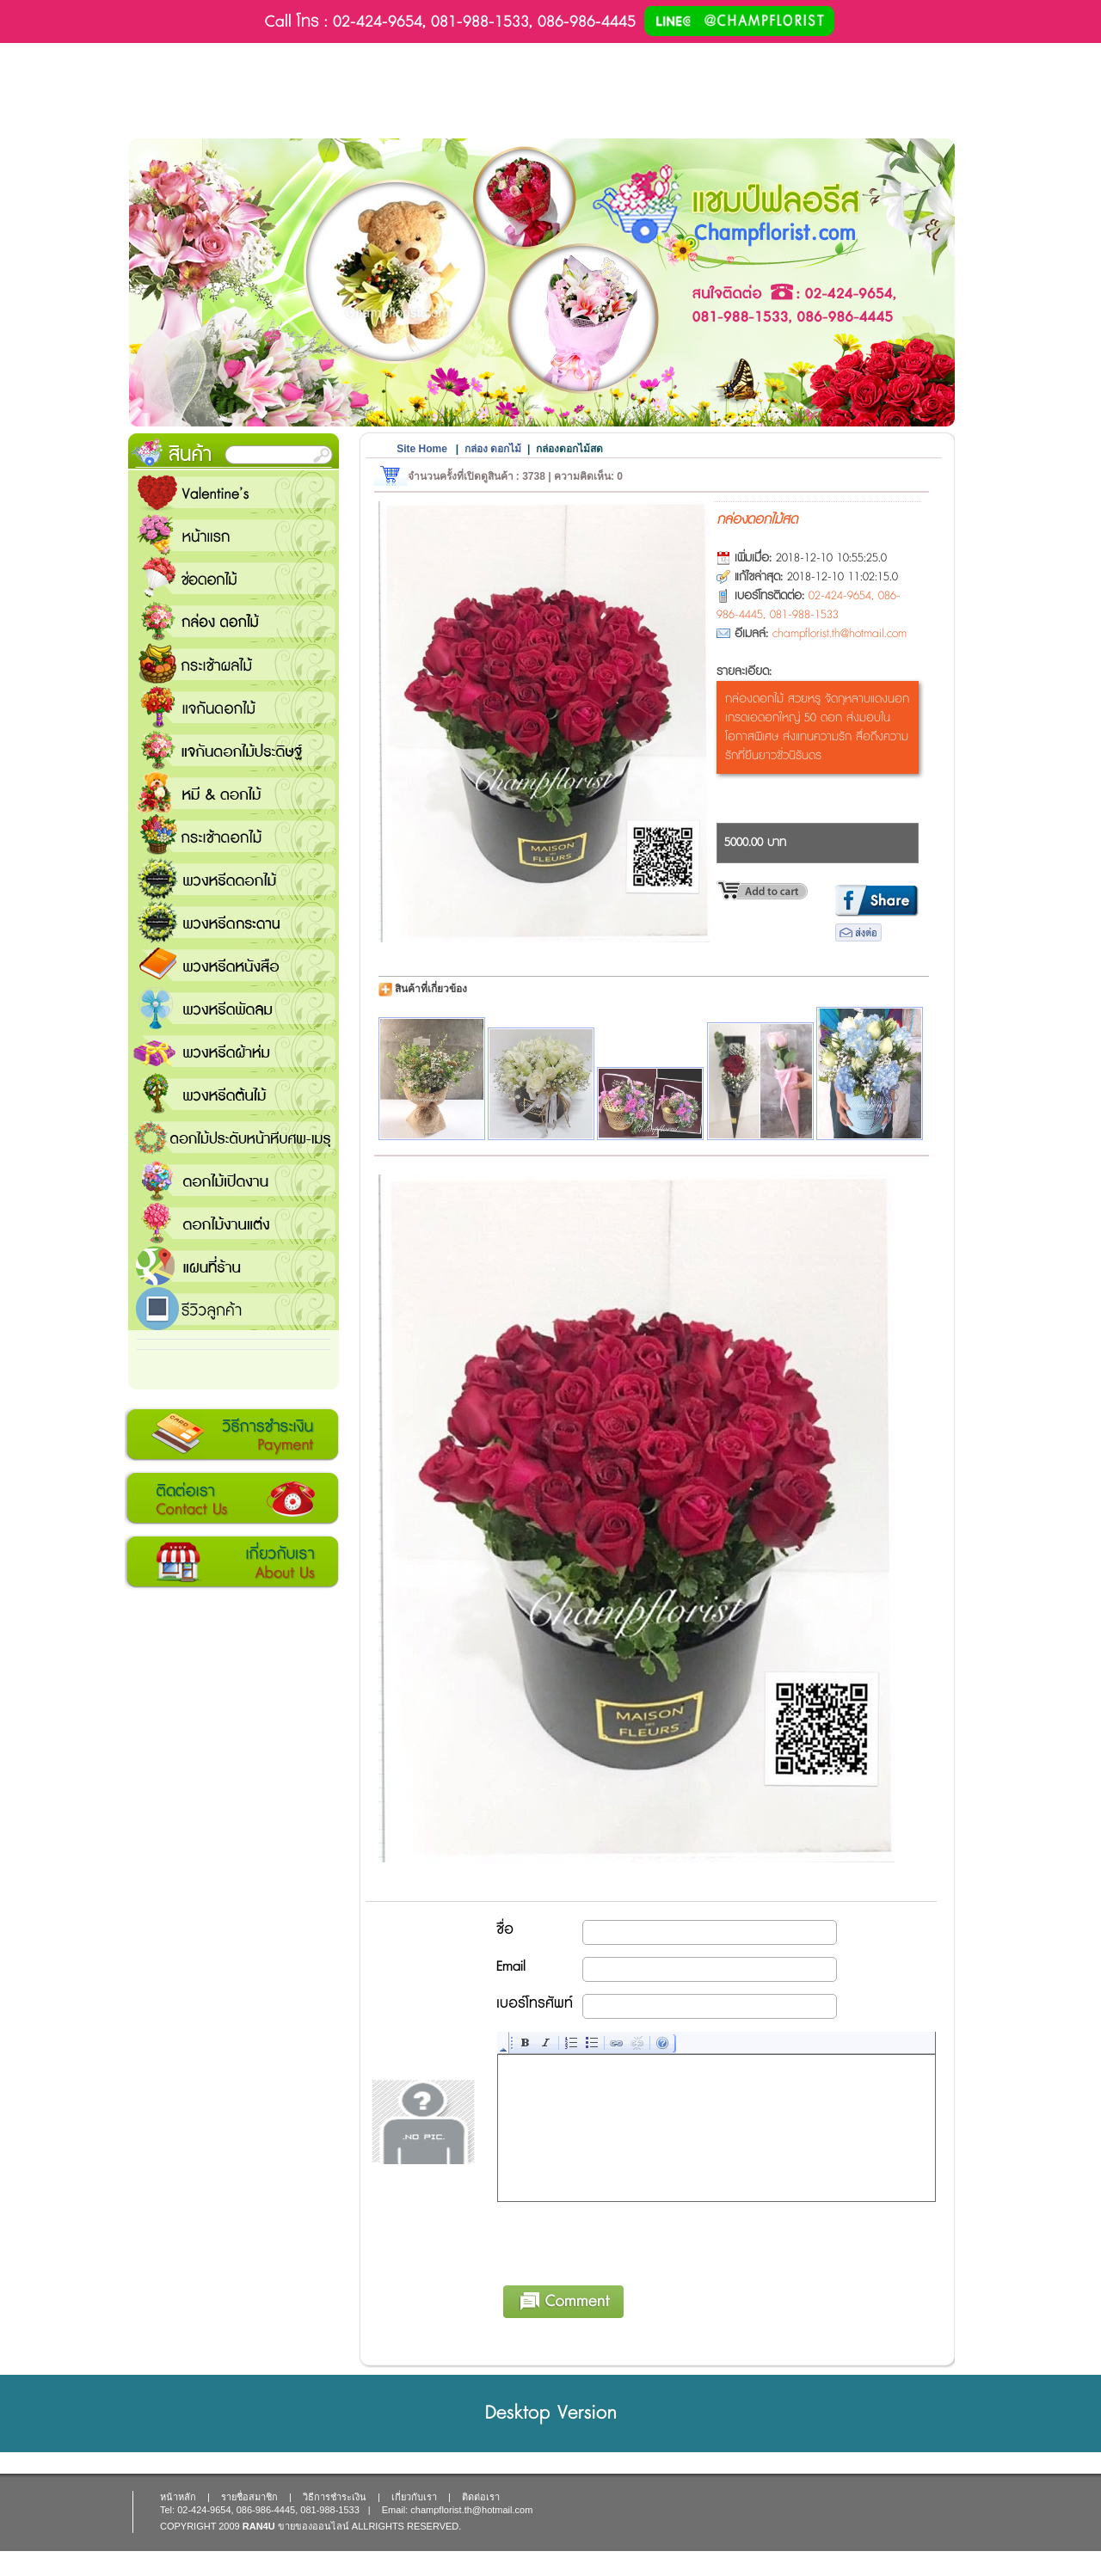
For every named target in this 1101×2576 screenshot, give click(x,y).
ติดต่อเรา (232, 1498)
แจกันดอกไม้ (233, 706)
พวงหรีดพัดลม (233, 1007)
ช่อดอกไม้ (233, 577)
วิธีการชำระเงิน (232, 1435)
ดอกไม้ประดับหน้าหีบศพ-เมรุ (233, 1136)
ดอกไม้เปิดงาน (233, 1179)
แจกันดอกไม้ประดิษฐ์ (233, 749)
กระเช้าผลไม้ (233, 663)
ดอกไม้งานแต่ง (233, 1222)
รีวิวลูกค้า (233, 1308)
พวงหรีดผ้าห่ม (233, 1050)
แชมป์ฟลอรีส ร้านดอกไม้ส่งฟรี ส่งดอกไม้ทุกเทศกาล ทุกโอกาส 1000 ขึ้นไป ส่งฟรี (233, 1265)
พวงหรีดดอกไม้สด (233, 878)
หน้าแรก (233, 534)
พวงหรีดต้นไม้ (233, 1093)
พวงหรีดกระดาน (233, 921)
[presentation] (629, 2240)
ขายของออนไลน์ (313, 2526)
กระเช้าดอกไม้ (233, 835)
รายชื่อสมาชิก (249, 2497)
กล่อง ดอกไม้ (233, 620)
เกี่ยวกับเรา (232, 1562)
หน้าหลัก (178, 2497)
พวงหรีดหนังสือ (233, 964)
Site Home (422, 449)
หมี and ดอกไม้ (233, 792)
